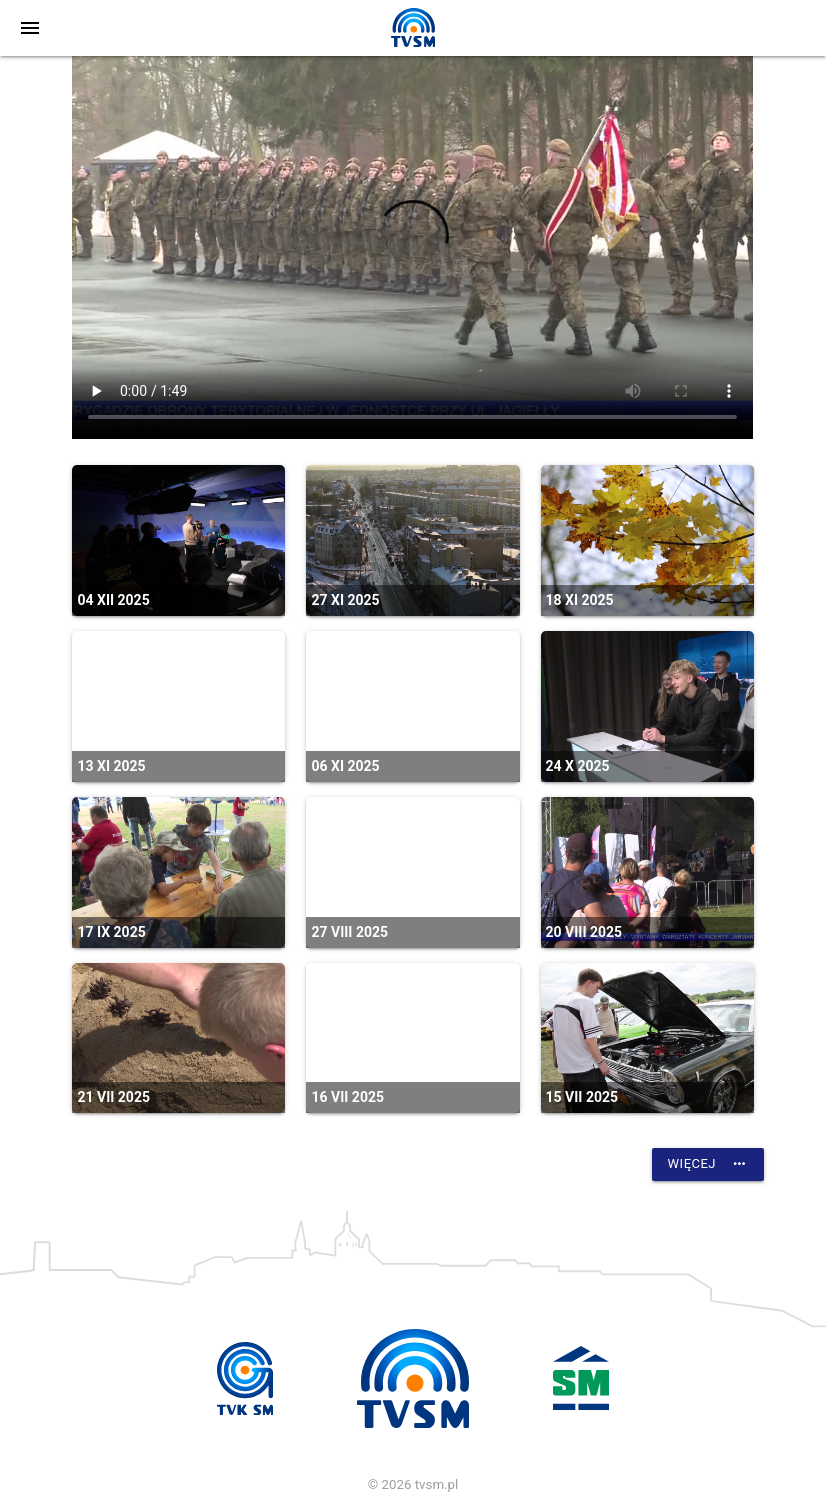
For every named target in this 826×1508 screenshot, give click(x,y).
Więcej (708, 1164)
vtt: (412, 247)
